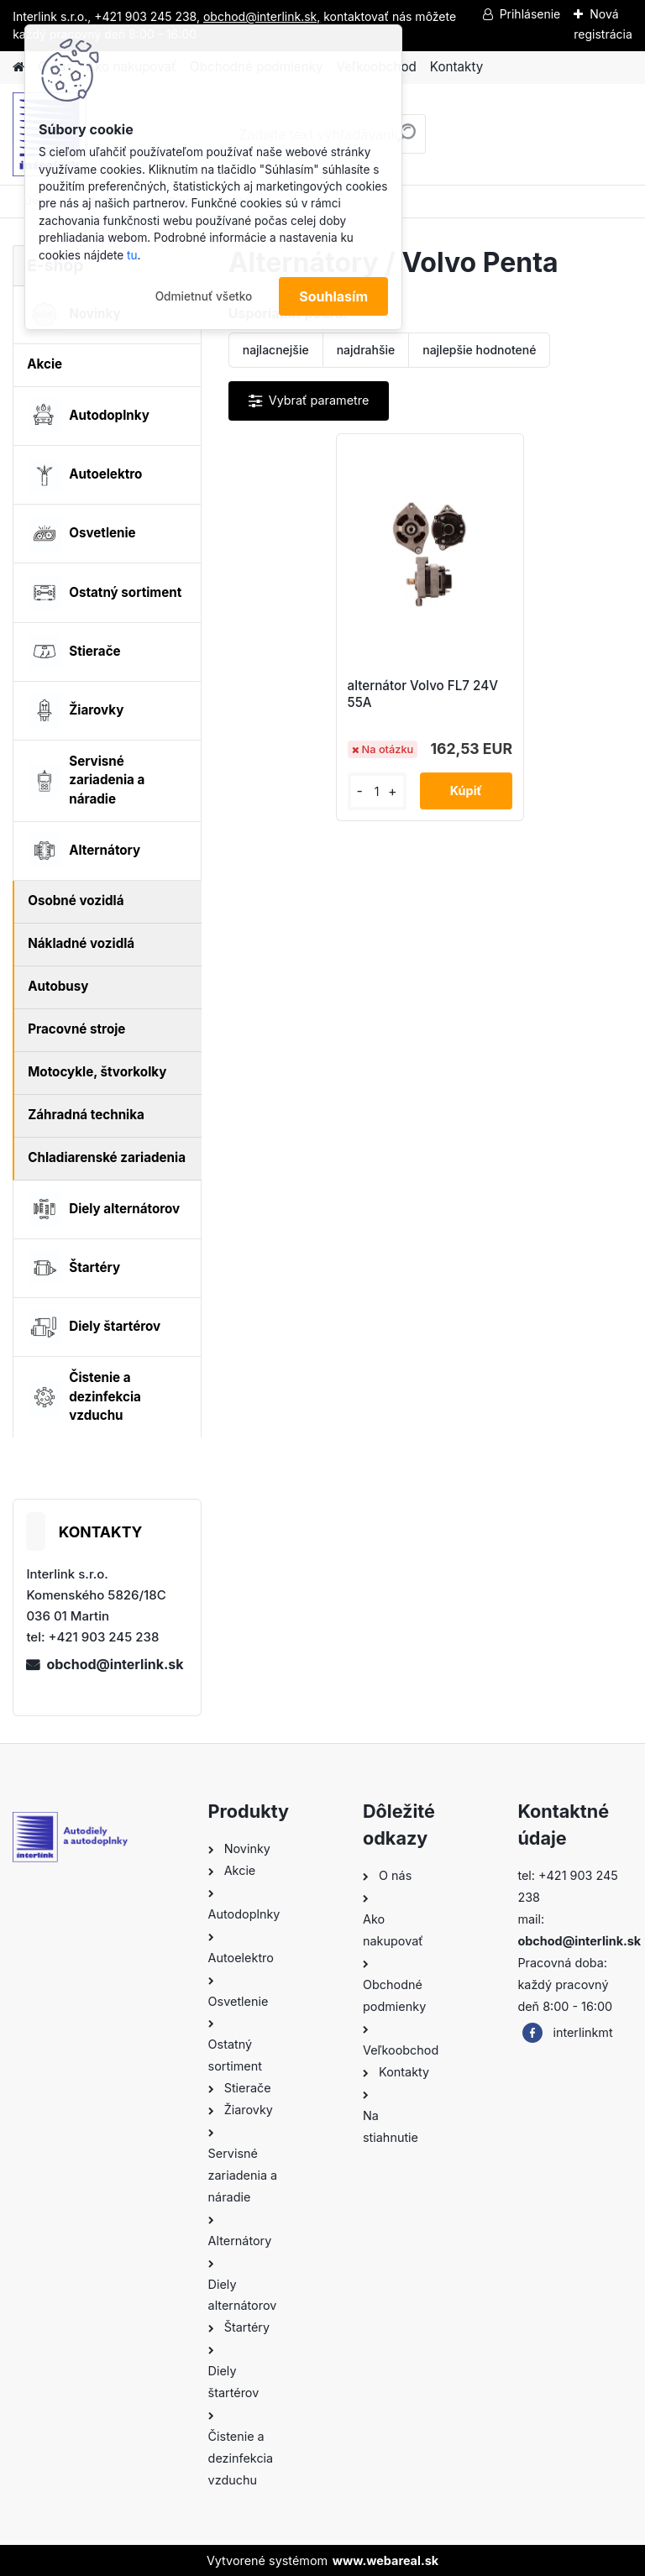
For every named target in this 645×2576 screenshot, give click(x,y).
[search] (406, 139)
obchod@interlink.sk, (261, 16)
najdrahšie (366, 350)
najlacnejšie (276, 350)
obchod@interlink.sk (114, 1664)
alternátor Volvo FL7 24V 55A (423, 694)
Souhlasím (333, 296)
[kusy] (377, 791)
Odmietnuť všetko (204, 296)
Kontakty (456, 67)
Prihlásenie (530, 14)
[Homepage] (18, 67)
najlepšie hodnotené (479, 350)
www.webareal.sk (385, 2560)
